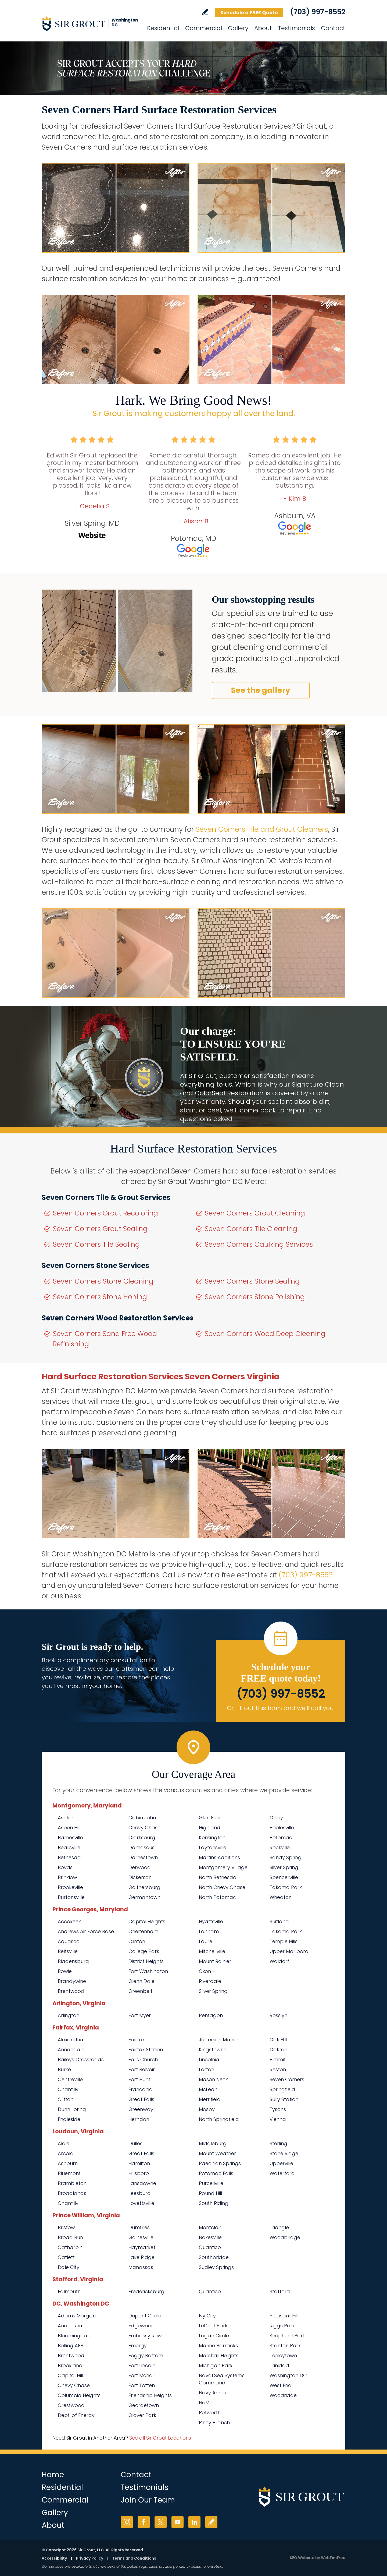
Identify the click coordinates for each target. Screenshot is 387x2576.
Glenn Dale (141, 1981)
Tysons (278, 2109)
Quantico (210, 2247)
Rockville (280, 1847)
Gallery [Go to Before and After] (238, 28)
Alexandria (70, 2039)
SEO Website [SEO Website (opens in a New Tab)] (302, 2557)
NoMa (206, 2402)
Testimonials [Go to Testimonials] (296, 28)
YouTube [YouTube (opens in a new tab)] (177, 2522)
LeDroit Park (213, 2325)
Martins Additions (219, 1857)
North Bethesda (217, 1877)
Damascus (141, 1847)
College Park (143, 1951)
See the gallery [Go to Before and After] (260, 690)
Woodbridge (285, 2237)
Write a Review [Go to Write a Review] (205, 12)
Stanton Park (285, 2345)
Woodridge (283, 2395)
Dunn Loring (72, 2109)
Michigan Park (215, 2365)
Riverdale (210, 1981)
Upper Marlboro (289, 1951)
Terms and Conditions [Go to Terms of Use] (134, 2558)
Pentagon (211, 2015)
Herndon (138, 2119)
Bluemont (69, 2173)
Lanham (209, 1931)
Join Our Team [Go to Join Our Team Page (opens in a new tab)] (148, 2500)
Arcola (66, 2153)
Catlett (66, 2257)
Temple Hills (284, 1941)
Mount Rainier (215, 1961)
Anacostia (70, 2325)
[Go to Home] (90, 23)
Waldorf (279, 1961)
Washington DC (288, 2375)
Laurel (206, 1941)
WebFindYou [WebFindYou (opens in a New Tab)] (333, 2557)
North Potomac (217, 1897)
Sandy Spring (286, 1857)
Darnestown (143, 1857)
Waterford (282, 2173)
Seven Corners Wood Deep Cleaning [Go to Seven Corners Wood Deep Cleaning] (265, 1333)
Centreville (70, 2079)
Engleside (69, 2119)
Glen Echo (211, 1817)
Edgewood (141, 2325)
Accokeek (69, 1921)
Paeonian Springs (220, 2163)
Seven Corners (287, 2079)
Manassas (140, 2267)
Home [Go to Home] (53, 2474)
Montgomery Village (223, 1867)
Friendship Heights (150, 2395)
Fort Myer (139, 2015)
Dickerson (140, 1877)
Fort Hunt (139, 2079)
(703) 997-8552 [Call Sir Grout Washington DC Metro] (317, 12)
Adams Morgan (77, 2315)
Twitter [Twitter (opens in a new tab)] (161, 2522)
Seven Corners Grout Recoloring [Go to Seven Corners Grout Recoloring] (105, 1213)
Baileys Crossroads (81, 2059)
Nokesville (210, 2237)
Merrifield (210, 2099)
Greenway (140, 2109)
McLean (208, 2089)
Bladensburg (73, 1961)
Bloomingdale (74, 2335)
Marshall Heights (218, 2355)
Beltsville (68, 1951)
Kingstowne (213, 2049)
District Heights (146, 1961)
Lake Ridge (141, 2257)
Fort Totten (141, 2385)
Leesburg (139, 2193)
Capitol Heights (146, 1921)
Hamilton (139, 2163)
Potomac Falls (216, 2173)
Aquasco (69, 1941)
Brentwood (71, 1991)
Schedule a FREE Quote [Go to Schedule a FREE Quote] (249, 12)
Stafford (280, 2291)
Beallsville (69, 1847)
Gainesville (140, 2237)
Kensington (212, 1837)
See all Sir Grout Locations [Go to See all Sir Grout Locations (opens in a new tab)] (160, 2437)
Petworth (210, 2412)
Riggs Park (282, 2325)
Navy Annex (213, 2392)
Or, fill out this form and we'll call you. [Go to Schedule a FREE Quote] (281, 1708)
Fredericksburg (146, 2291)
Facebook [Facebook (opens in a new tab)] (144, 2522)
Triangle (279, 2227)
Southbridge (214, 2257)
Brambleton (72, 2183)
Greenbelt (140, 1991)
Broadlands (72, 2193)
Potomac (281, 1837)
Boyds (65, 1867)
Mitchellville (212, 1951)
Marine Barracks (218, 2345)
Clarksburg (141, 1837)
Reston (278, 2069)
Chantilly (68, 2089)
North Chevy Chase (222, 1887)
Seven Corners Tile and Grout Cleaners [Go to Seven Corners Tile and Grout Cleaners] (262, 829)
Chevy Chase (144, 1827)
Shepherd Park (287, 2335)
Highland (209, 1827)
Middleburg (213, 2143)
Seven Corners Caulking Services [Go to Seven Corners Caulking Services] (259, 1244)
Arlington (68, 2015)
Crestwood (71, 2405)
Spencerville (284, 1877)
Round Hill (210, 2193)
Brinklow (67, 1877)
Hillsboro (138, 2173)
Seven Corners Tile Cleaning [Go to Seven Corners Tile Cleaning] (251, 1229)
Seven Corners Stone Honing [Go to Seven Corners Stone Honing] (100, 1297)
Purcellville (211, 2183)
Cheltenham (143, 1931)
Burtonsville (71, 1897)
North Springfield (219, 2119)
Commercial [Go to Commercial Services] (203, 28)
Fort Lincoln (141, 2365)
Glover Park (142, 2415)
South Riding (213, 2203)
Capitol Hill (70, 2375)
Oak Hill (278, 2039)
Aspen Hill (69, 1827)
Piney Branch (214, 2422)
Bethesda (69, 1857)
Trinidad (279, 2365)
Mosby (207, 2109)
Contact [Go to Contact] (333, 28)
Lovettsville (141, 2203)
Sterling (278, 2143)
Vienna (278, 2119)
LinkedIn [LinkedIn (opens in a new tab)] (194, 2522)
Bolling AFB (70, 2345)
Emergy (137, 2345)
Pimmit (278, 2059)
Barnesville (70, 1837)
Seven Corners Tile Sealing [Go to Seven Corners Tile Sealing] (96, 1244)
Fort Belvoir (141, 2069)
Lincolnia (209, 2059)
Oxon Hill (208, 1971)
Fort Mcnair (141, 2375)
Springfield (282, 2089)
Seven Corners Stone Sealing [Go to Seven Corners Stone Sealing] (252, 1281)
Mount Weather (217, 2153)
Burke (64, 2069)
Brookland (70, 2365)
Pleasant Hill (284, 2315)
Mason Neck (213, 2079)
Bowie (65, 1971)
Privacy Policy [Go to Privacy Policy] (89, 2558)
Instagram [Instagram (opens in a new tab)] (127, 2522)
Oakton (278, 2049)
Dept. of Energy (76, 2415)
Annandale (71, 2049)
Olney (276, 1817)
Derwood (139, 1867)
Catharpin (70, 2247)
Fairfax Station (145, 2049)
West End (281, 2385)
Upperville (281, 2163)
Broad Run (70, 2237)
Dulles (135, 2143)
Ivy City (207, 2315)
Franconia (140, 2089)
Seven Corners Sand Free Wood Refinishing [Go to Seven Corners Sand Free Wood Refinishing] (105, 1339)
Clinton (136, 1941)
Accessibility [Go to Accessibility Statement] (54, 2558)
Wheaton (281, 1897)
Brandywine (72, 1981)
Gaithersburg (144, 1887)
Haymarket (141, 2247)
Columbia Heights (79, 2395)
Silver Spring (284, 1867)
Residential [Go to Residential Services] (163, 28)
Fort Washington (148, 1971)
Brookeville (70, 1887)
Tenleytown (283, 2355)
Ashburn (68, 2163)
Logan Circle (214, 2335)
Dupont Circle (144, 2315)
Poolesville (282, 1827)
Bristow (66, 2227)
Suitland (279, 1921)
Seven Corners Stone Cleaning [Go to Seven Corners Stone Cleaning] (103, 1281)
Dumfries (139, 2227)
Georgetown (143, 2405)
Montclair (210, 2227)
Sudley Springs (216, 2267)
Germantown (144, 1897)
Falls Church (143, 2059)
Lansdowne (142, 2183)
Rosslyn (278, 2015)
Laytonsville (212, 1847)
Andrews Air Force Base (86, 1931)
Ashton (66, 1817)
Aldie (63, 2143)
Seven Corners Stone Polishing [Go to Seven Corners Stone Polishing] (255, 1297)
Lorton (206, 2069)
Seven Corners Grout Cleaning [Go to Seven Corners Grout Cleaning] (255, 1213)
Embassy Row (145, 2335)
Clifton (65, 2099)
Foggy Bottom (145, 2355)
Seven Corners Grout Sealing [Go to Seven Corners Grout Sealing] (100, 1229)
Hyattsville (211, 1921)
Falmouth (69, 2291)
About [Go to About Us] (263, 28)
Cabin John (142, 1817)
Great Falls (141, 2099)
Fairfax (136, 2039)
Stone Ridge (284, 2153)
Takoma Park (286, 1887)
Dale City (68, 2267)
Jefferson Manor (218, 2039)
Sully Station (284, 2099)
